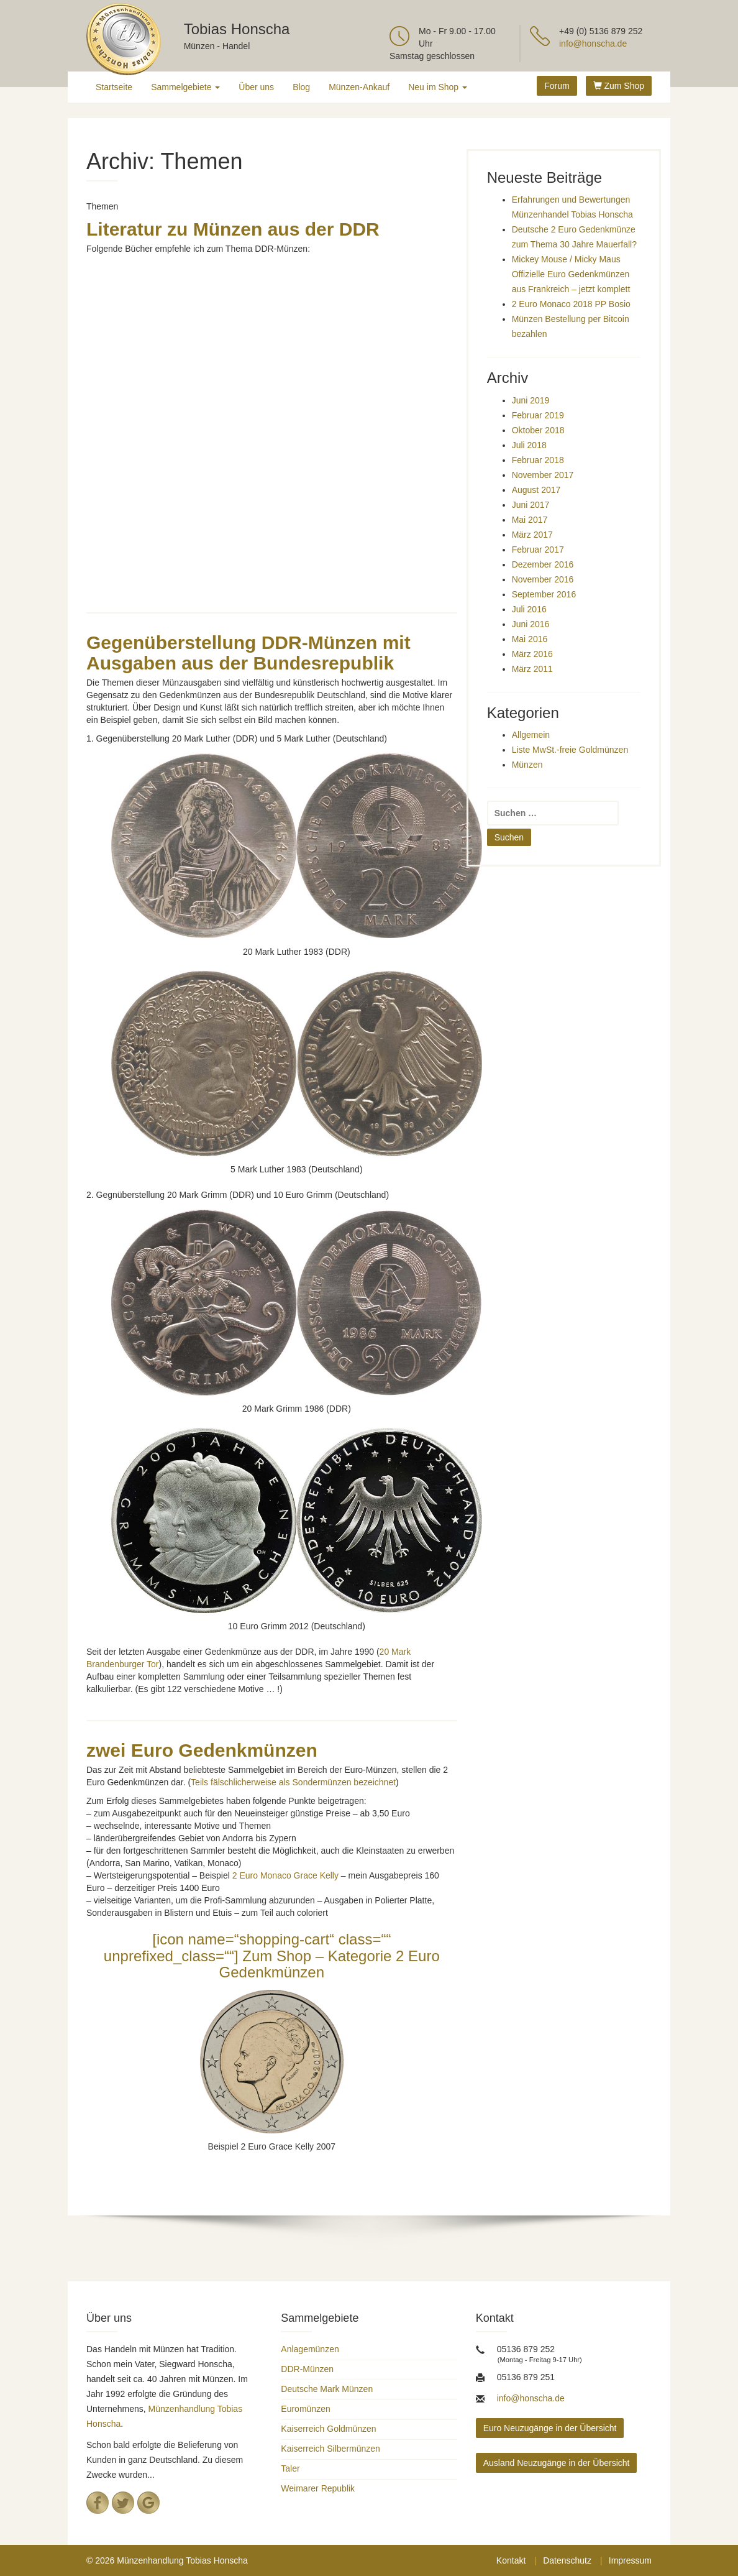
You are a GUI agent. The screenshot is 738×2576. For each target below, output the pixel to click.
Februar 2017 (538, 549)
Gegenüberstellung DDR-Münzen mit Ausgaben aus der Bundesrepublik (248, 652)
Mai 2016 (530, 639)
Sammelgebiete (185, 87)
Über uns (256, 87)
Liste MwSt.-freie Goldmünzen (570, 750)
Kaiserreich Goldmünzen (328, 2429)
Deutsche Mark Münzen (327, 2389)
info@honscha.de (593, 43)
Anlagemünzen (310, 2349)
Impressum (630, 2560)
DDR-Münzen (307, 2369)
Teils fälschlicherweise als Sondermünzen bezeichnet (293, 1782)
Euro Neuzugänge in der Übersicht (550, 2428)
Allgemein (531, 735)
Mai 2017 (530, 520)
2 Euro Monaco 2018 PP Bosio (571, 304)
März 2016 (532, 654)
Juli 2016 (529, 609)
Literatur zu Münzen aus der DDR (233, 229)
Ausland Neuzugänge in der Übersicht (556, 2463)
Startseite (114, 87)
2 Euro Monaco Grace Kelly (285, 1875)
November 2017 (543, 475)
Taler (290, 2468)
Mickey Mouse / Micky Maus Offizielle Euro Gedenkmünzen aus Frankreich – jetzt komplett (571, 274)
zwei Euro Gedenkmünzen (201, 1750)
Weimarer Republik (318, 2488)
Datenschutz (567, 2560)
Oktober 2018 (538, 430)
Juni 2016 (531, 624)
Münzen (527, 765)
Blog (301, 87)
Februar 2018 (538, 460)
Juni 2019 (531, 400)
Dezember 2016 (543, 564)
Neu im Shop (437, 87)
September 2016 (544, 594)
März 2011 (532, 669)
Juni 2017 (531, 505)
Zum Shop (618, 86)
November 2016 (543, 579)
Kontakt (511, 2560)
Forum (556, 86)
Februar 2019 (538, 415)
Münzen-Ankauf (359, 87)
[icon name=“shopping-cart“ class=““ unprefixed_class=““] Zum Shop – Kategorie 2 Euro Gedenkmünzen (272, 1955)
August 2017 (536, 490)
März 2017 (532, 535)
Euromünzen (305, 2409)
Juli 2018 (529, 445)
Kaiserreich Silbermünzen (330, 2449)
